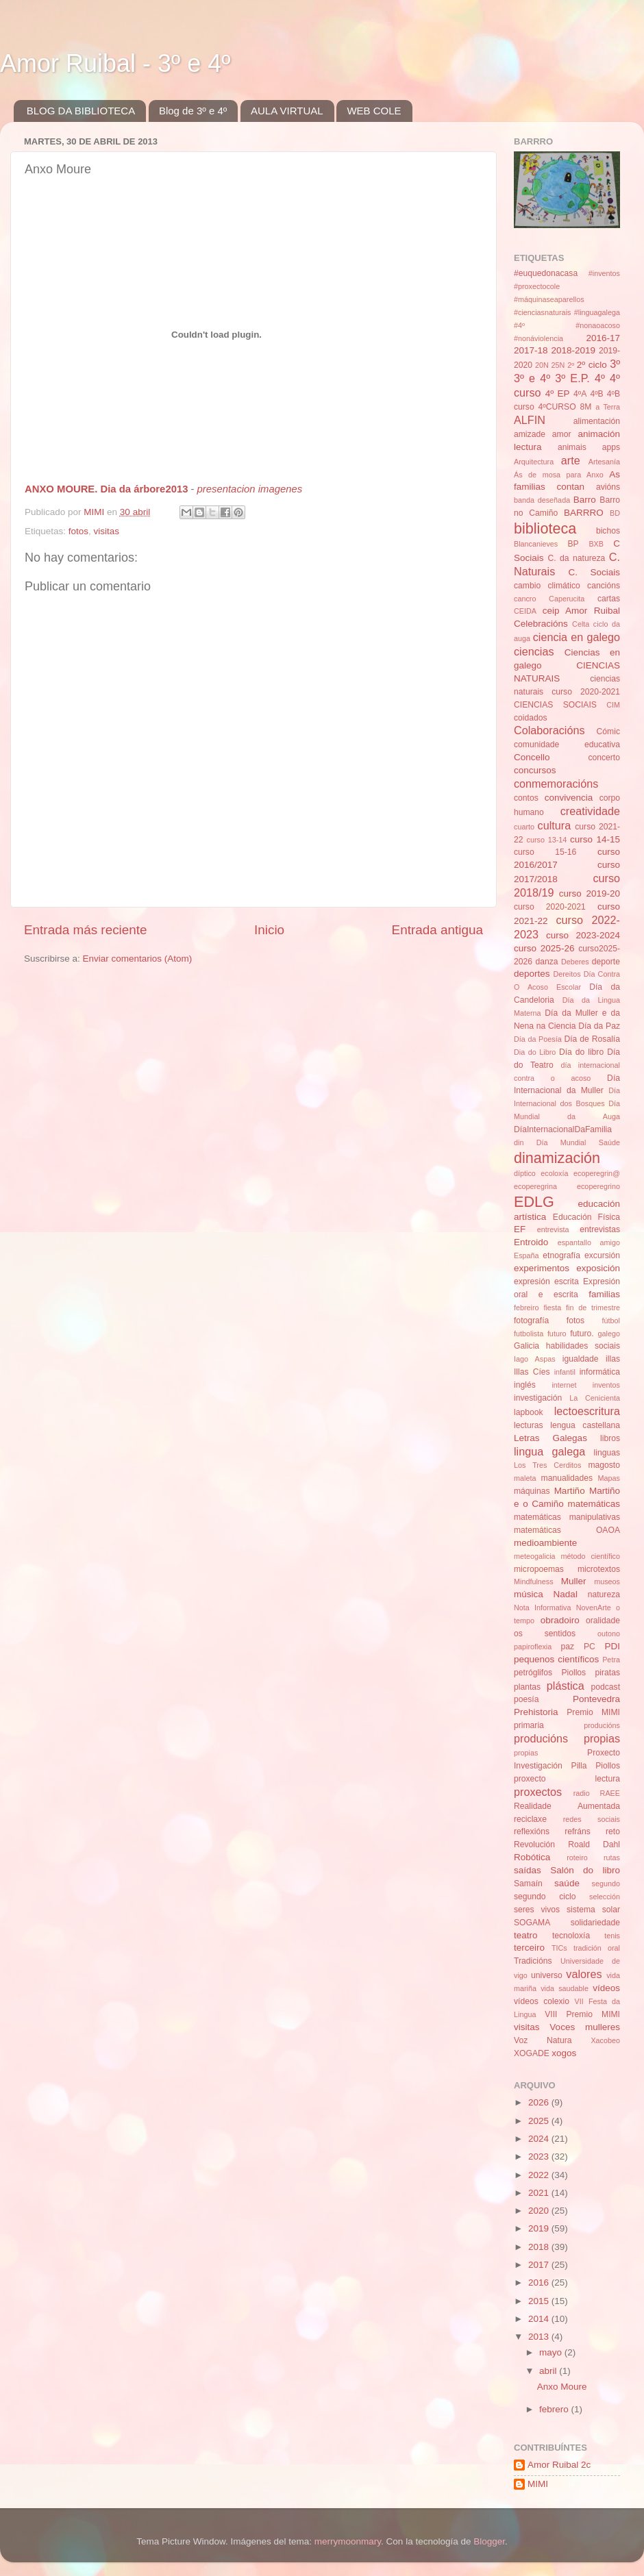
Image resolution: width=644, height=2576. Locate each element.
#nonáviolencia (538, 338)
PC (589, 1646)
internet (564, 1385)
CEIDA (525, 611)
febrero (555, 2409)
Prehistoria (536, 1712)
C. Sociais (595, 572)
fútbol (611, 1320)
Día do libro (581, 1052)
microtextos (599, 1569)
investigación (538, 1398)
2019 (540, 2228)
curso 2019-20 (589, 893)
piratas (607, 1672)
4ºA (579, 394)
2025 (540, 2121)
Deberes (575, 962)
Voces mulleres (584, 2027)
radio (581, 1793)
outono (608, 1633)
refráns (578, 1831)
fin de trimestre (593, 1307)
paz (568, 1646)
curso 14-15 (595, 839)
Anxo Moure (562, 2386)
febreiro (526, 1307)
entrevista (553, 1229)
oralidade (603, 1620)
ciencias (534, 651)
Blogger (489, 2541)
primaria (529, 1725)
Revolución (534, 1844)
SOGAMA (532, 1922)
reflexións (531, 1831)
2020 (540, 2210)
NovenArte (593, 1607)
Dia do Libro (535, 1052)
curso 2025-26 (544, 948)
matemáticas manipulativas (567, 1517)
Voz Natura (543, 2040)
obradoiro (560, 1620)
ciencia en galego (576, 637)
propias (526, 1753)
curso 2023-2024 (583, 935)
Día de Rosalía (592, 1039)
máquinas (532, 1491)
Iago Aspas (535, 1359)
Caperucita (566, 599)
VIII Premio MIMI (582, 2014)
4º (600, 378)
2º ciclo (592, 365)
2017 (540, 2265)
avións (608, 487)
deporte (606, 961)
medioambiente (545, 1543)
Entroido (531, 1242)
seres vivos (537, 1909)
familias (604, 1294)
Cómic (608, 731)
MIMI (538, 2484)
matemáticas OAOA (567, 1530)
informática (600, 1372)
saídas (527, 1870)
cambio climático (547, 585)
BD (615, 513)
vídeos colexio (541, 2001)
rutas (612, 1857)
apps (611, 447)
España (526, 1255)
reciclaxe (530, 1819)
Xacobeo (605, 2040)
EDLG (534, 1201)
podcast (605, 1687)
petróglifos (533, 1672)
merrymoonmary (347, 2541)
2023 (540, 2156)
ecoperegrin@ (596, 1173)
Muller (573, 1581)
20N (542, 365)
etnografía (561, 1255)
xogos (564, 2053)
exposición (598, 1268)
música (528, 1594)
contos (526, 798)
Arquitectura (534, 462)
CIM (613, 705)
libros (610, 1438)
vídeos (606, 1988)
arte (570, 460)
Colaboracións (549, 730)
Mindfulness (534, 1581)
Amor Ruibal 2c (559, 2465)
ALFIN (529, 420)
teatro (526, 1935)
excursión (602, 1255)
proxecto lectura (567, 1779)
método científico (591, 1556)
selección (604, 1896)
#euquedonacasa (546, 273)
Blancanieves (536, 544)
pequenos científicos (556, 1659)
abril (549, 2371)
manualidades (567, 1478)
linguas (607, 1453)
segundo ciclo (544, 1896)
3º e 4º (532, 378)
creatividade (590, 811)
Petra (611, 1659)
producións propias (567, 1738)
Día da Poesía (538, 1039)
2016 (540, 2282)
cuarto (524, 827)
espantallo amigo (589, 1242)
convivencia (569, 797)
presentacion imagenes (249, 489)
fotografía (531, 1320)
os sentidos (544, 1633)
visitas (107, 531)
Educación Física (586, 1217)
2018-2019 (573, 350)
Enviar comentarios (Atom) (138, 958)
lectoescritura (587, 1411)
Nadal (566, 1594)
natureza (604, 1594)
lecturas (528, 1425)
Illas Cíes (532, 1372)
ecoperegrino (598, 1186)
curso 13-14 (547, 840)
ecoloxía (554, 1173)
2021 (540, 2193)
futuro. (581, 1333)
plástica (565, 1685)
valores (584, 1974)
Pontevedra (596, 1699)
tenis (612, 1935)
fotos (78, 531)
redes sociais (591, 1819)
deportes (532, 973)
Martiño (569, 1491)
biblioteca (545, 528)
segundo (606, 1883)
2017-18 (531, 350)
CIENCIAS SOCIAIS (555, 705)
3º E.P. (572, 378)
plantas (527, 1687)
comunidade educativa (567, 744)
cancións (603, 585)
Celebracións (541, 623)
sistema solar (593, 1909)
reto (613, 1831)
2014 (540, 2319)
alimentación (596, 421)
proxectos (538, 1792)
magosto (604, 1465)
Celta (580, 624)
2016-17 (603, 338)
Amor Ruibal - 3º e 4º (115, 63)
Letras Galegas (550, 1438)
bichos (608, 531)
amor (561, 434)
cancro (525, 599)
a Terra (607, 407)
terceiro (529, 1947)
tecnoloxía (571, 1935)
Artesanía (604, 462)
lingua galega (549, 1451)
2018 (540, 2247)
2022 (540, 2175)
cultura (554, 825)
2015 (540, 2301)
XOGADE (531, 2053)
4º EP (557, 393)
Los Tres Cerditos (547, 1465)
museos (607, 1581)
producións (602, 1725)
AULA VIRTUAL (287, 110)
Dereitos (566, 974)
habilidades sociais (583, 1346)
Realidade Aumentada (567, 1806)
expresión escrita (546, 1281)
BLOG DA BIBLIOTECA (81, 110)
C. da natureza (576, 558)
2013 (540, 2336)
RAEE (610, 1793)
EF (519, 1229)
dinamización (557, 1157)
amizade (529, 434)
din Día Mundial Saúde (567, 1142)
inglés (525, 1385)
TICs (559, 1948)
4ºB (596, 394)
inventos (606, 1385)
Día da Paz (599, 1026)
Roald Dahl (594, 1844)
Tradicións (533, 1961)
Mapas (609, 1478)
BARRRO (584, 513)
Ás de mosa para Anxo (559, 475)
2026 (540, 2102)
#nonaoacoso (597, 325)
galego (609, 1333)
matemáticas (593, 1504)
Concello (532, 757)
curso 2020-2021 (550, 907)
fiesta (552, 1307)
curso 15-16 (545, 852)
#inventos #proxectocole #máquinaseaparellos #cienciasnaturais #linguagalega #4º (567, 299)
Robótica (532, 1857)
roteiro (577, 1857)
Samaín (528, 1883)
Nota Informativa (542, 1607)
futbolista (528, 1333)
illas (613, 1359)
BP (573, 544)
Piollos (573, 1672)
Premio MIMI (593, 1712)
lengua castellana (585, 1425)
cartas (608, 598)
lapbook (528, 1412)
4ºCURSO (557, 407)
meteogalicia (535, 1556)
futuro (557, 1333)
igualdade (580, 1359)
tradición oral (596, 1948)
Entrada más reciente (85, 930)
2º (570, 365)
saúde (567, 1883)
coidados (530, 718)
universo (546, 1975)
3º (615, 364)
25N (558, 365)
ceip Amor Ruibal (581, 610)
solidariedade (595, 1922)
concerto (604, 757)
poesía (526, 1699)
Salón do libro (585, 1870)
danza (546, 961)
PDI (613, 1646)
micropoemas (539, 1569)
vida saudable (565, 1988)
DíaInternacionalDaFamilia (563, 1129)
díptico (525, 1173)
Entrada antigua (437, 930)
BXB (596, 544)
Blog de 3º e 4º (193, 110)
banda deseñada (542, 500)
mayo (552, 2352)
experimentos (541, 1268)
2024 (540, 2139)
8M (585, 407)
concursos (535, 770)
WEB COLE (374, 110)
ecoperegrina (535, 1186)
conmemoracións (556, 783)
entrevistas (600, 1229)
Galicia (526, 1346)
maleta (525, 1478)
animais (572, 447)
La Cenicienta (594, 1398)
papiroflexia (533, 1646)
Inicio (269, 930)
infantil (564, 1372)
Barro (584, 500)
